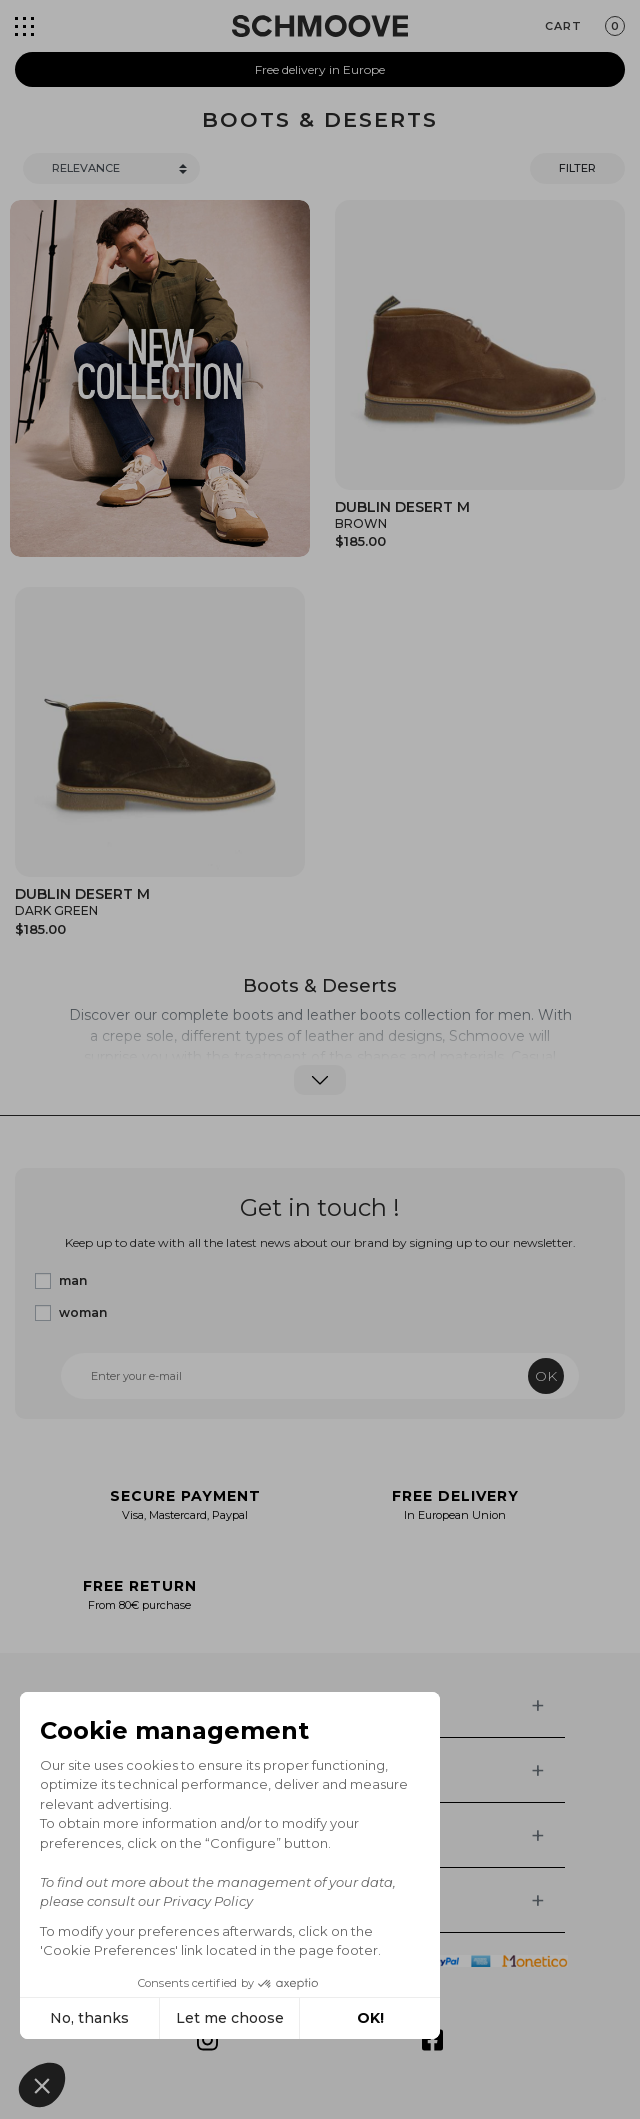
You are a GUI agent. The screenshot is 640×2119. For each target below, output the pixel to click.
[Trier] (111, 168)
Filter (577, 168)
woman (83, 1312)
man (73, 1280)
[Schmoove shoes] (320, 26)
